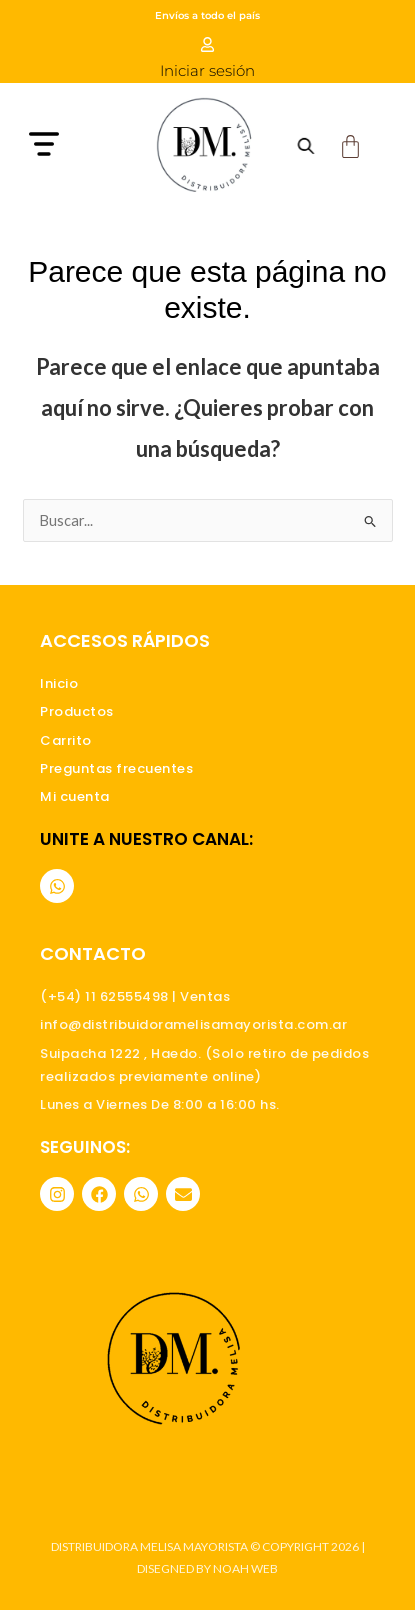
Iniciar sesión (207, 70)
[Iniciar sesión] (207, 44)
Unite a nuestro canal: (146, 839)
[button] (73, 146)
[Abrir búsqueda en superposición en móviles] (305, 146)
